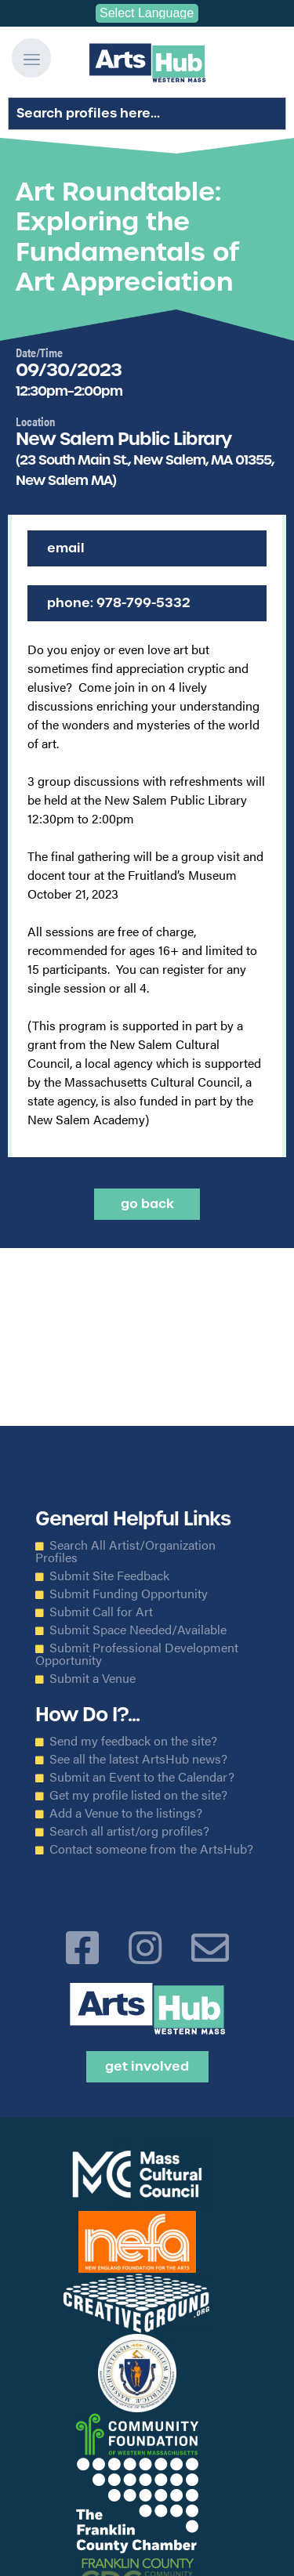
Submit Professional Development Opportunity (136, 1653)
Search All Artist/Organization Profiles (125, 1551)
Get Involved (147, 2066)
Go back (147, 1204)
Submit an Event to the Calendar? (141, 1777)
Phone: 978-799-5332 (119, 603)
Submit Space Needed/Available (138, 1629)
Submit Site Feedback (109, 1575)
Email (66, 548)
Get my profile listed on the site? (138, 1795)
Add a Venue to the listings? (125, 1813)
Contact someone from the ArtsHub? (151, 1849)
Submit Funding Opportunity (128, 1593)
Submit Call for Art (101, 1611)
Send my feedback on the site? (133, 1741)
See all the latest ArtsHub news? (138, 1759)
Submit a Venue (92, 1678)
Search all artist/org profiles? (129, 1831)
